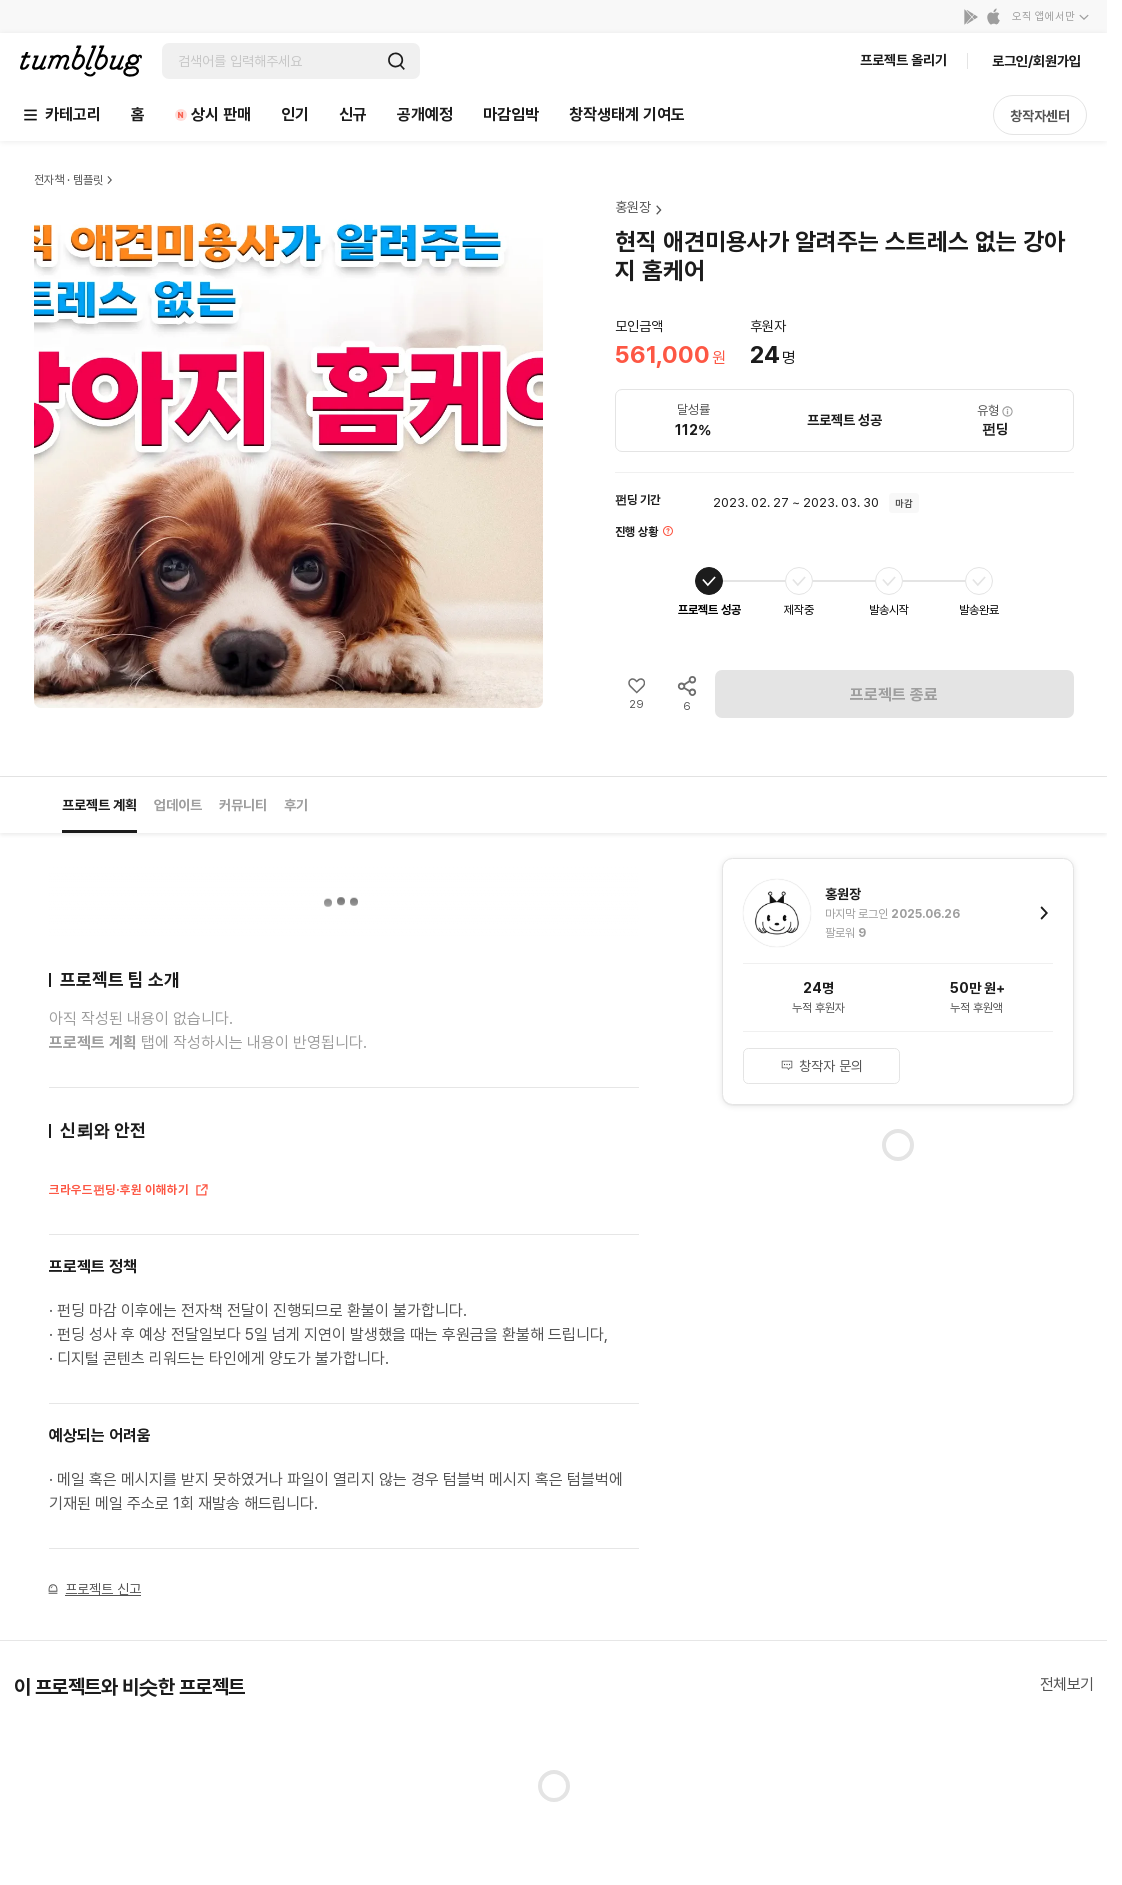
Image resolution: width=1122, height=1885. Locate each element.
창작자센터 (1040, 116)
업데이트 (178, 805)
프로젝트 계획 (99, 805)
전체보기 (1067, 1684)
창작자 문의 (822, 1066)
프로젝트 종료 (894, 694)
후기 (296, 805)
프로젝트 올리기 (903, 60)
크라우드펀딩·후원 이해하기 (129, 1191)
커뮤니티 (243, 805)
